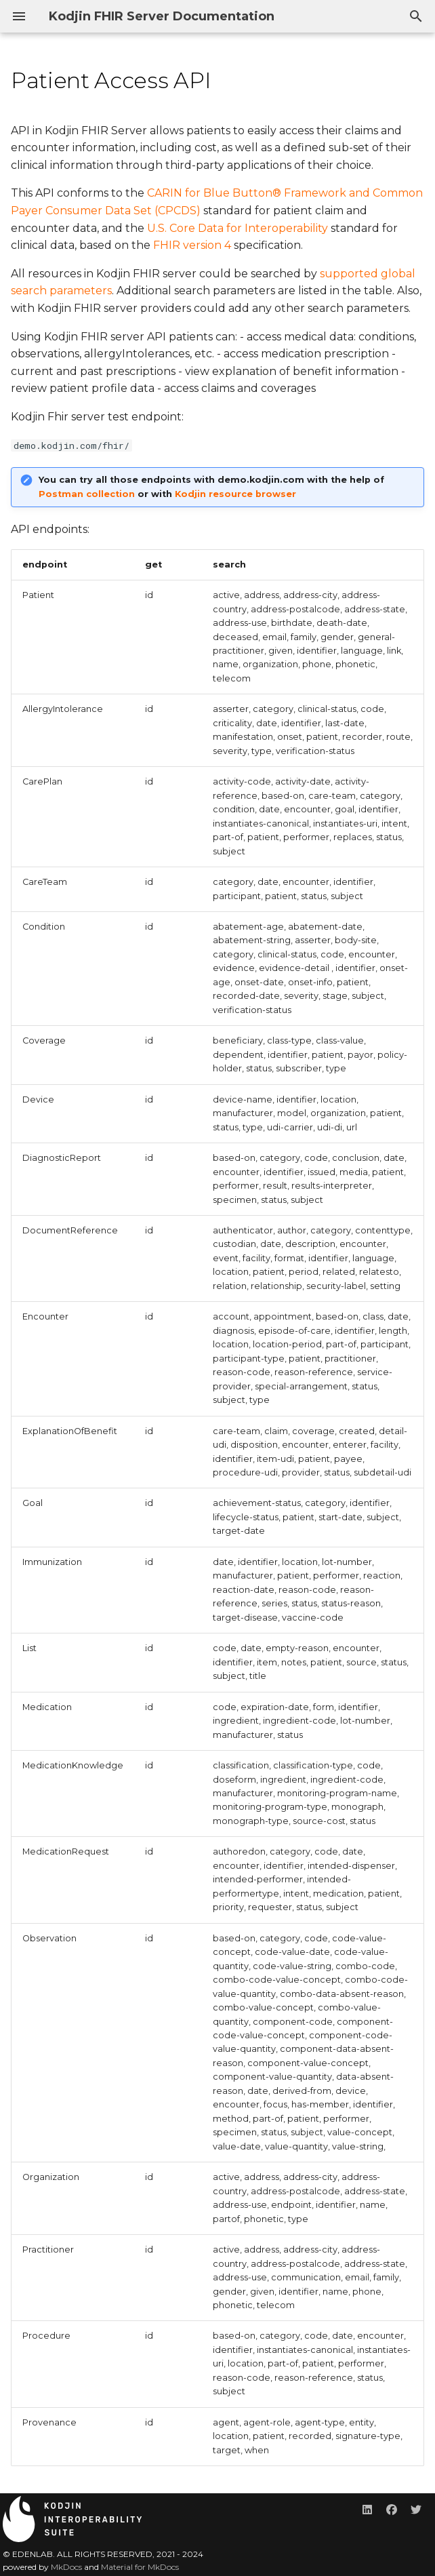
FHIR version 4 (192, 245)
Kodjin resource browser (235, 494)
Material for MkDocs (140, 2567)
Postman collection (87, 494)
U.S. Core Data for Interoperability (237, 228)
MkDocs (66, 2567)
